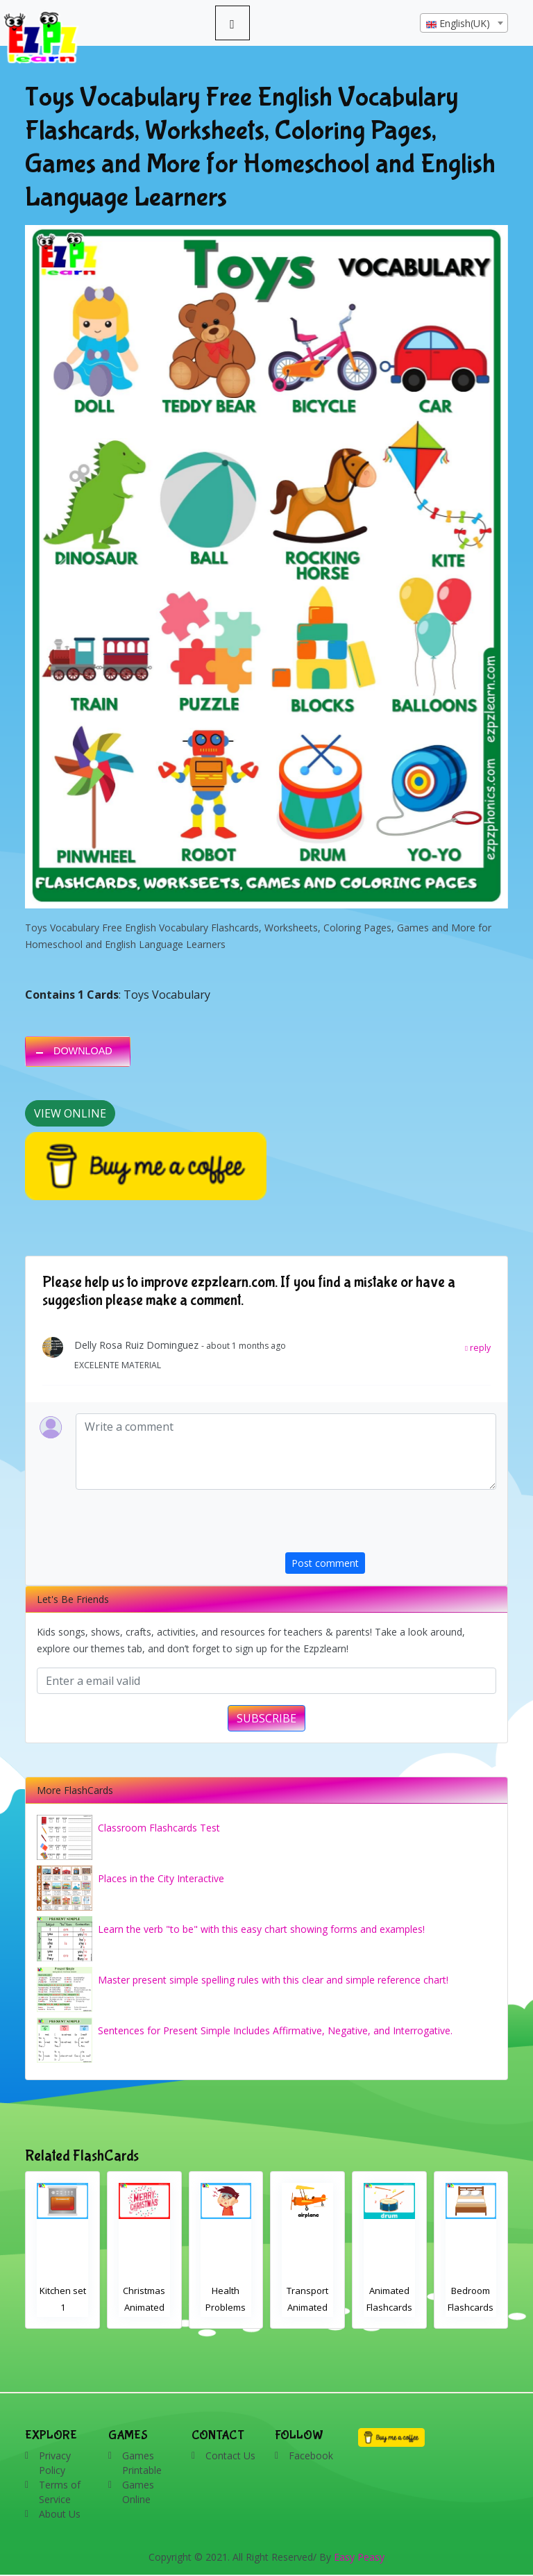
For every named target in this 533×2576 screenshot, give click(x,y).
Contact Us (230, 2455)
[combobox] (464, 23)
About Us (60, 2513)
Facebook (311, 2455)
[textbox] (464, 23)
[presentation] (390, 1525)
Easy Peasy (359, 2556)
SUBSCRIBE (266, 1718)
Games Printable (142, 2463)
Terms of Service (60, 2492)
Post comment (325, 1563)
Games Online (138, 2492)
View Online (70, 1113)
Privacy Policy (55, 2463)
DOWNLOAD (82, 1050)
